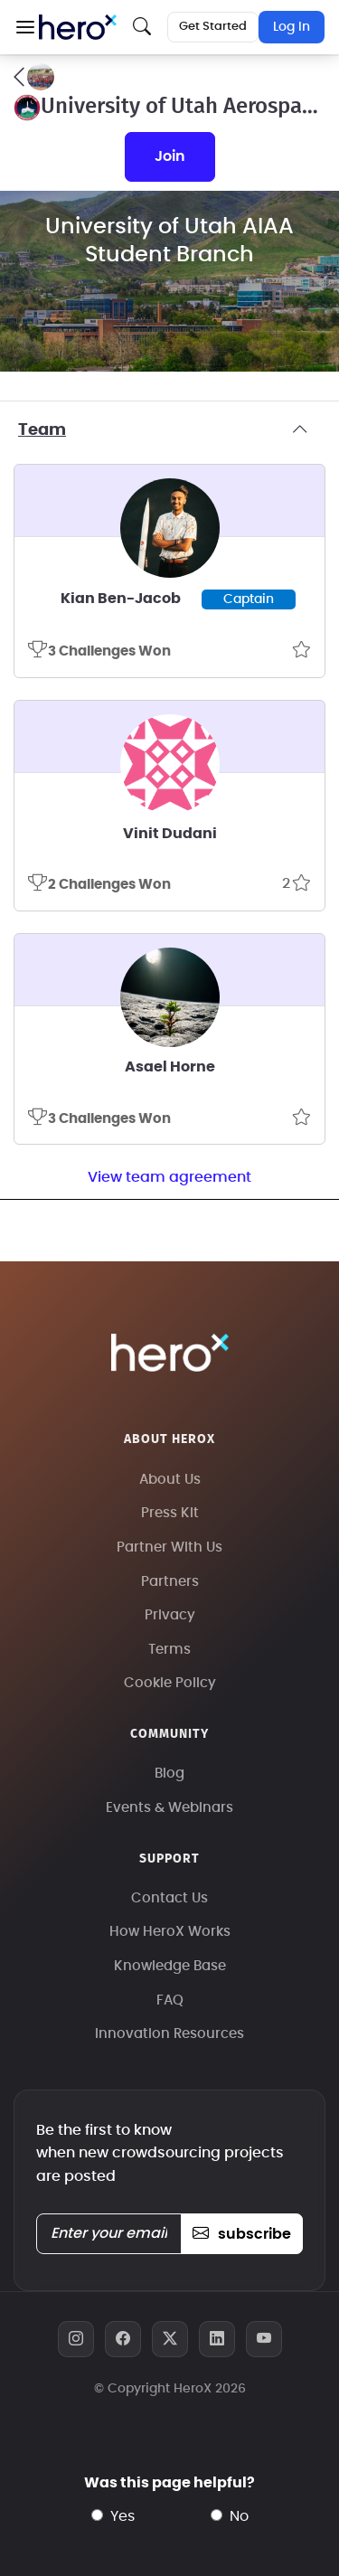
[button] (24, 27)
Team (169, 430)
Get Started (213, 27)
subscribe (242, 2234)
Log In (291, 27)
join (170, 156)
